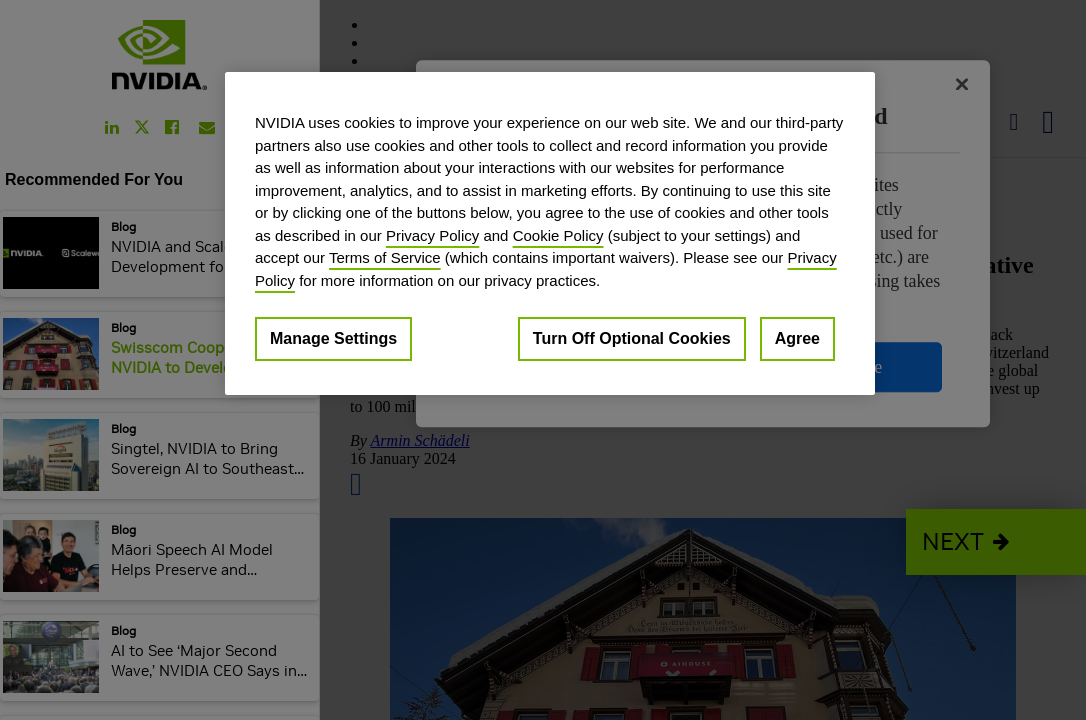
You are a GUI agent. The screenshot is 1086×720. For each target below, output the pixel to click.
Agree (797, 338)
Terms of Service (385, 257)
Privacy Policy (432, 235)
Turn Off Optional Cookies (632, 338)
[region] (550, 233)
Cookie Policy (558, 235)
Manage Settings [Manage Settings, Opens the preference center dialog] (333, 338)
